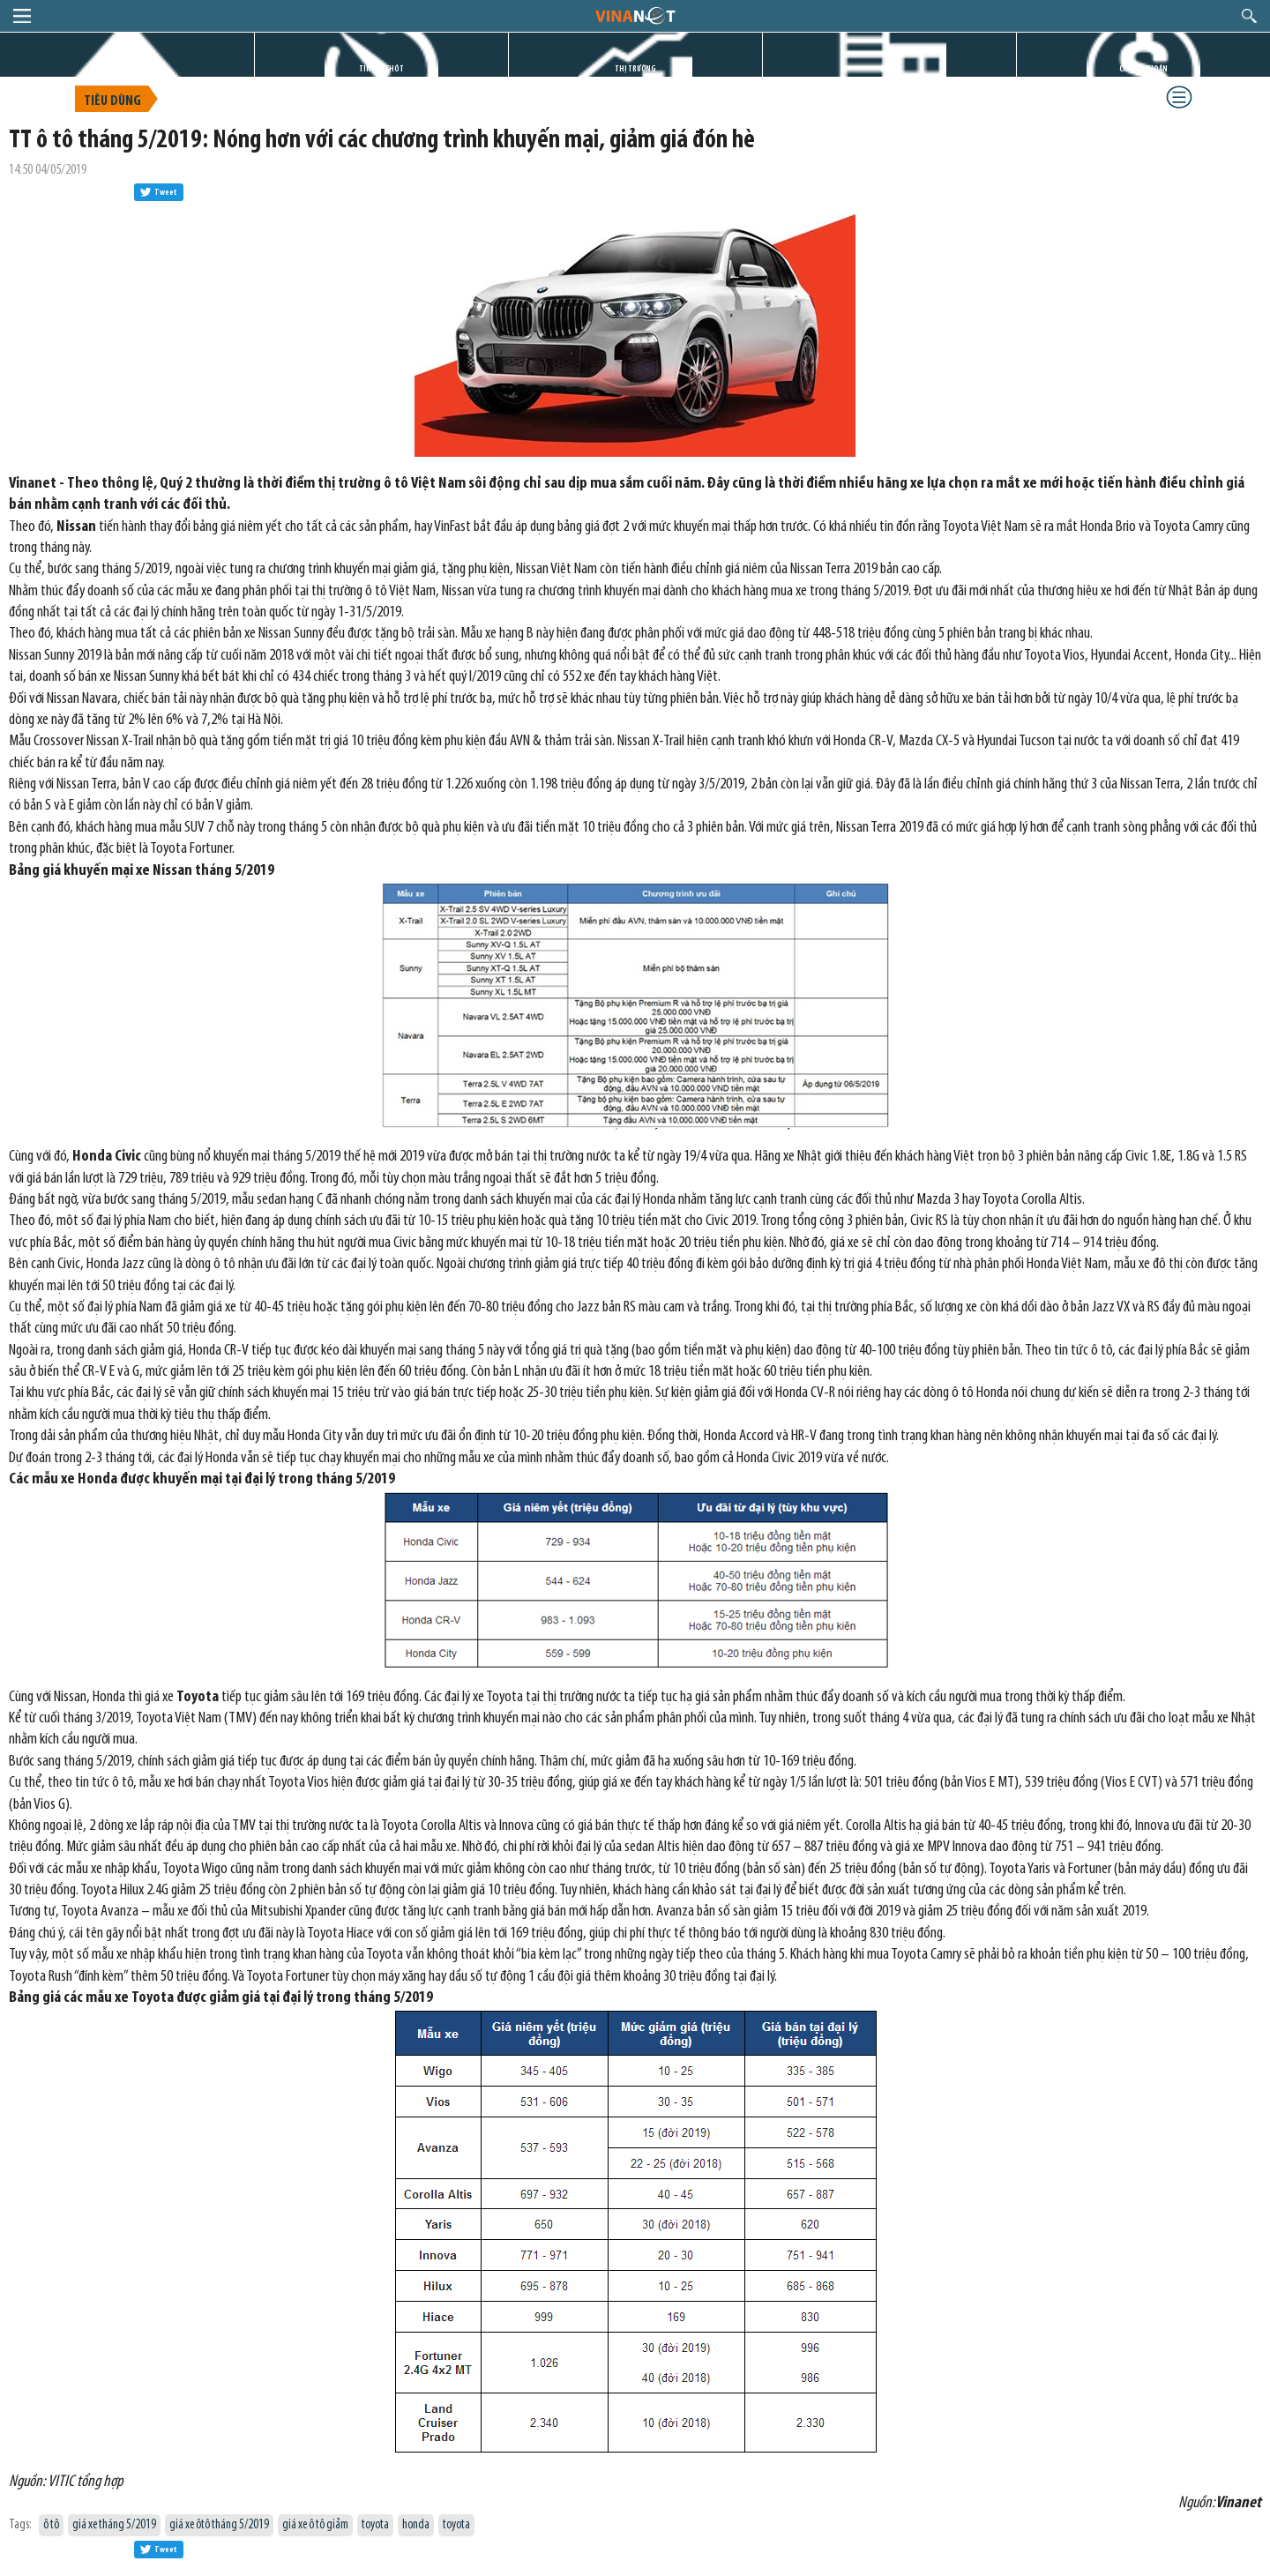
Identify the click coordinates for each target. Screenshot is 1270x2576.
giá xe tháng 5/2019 (114, 2525)
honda (416, 2525)
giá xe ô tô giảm (315, 2525)
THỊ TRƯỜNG (635, 69)
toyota (375, 2525)
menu (22, 16)
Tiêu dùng (112, 101)
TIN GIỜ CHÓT (381, 69)
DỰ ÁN (890, 69)
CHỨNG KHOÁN (1143, 69)
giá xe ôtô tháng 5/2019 (219, 2525)
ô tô (51, 2525)
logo (635, 15)
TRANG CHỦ (127, 69)
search (1249, 16)
